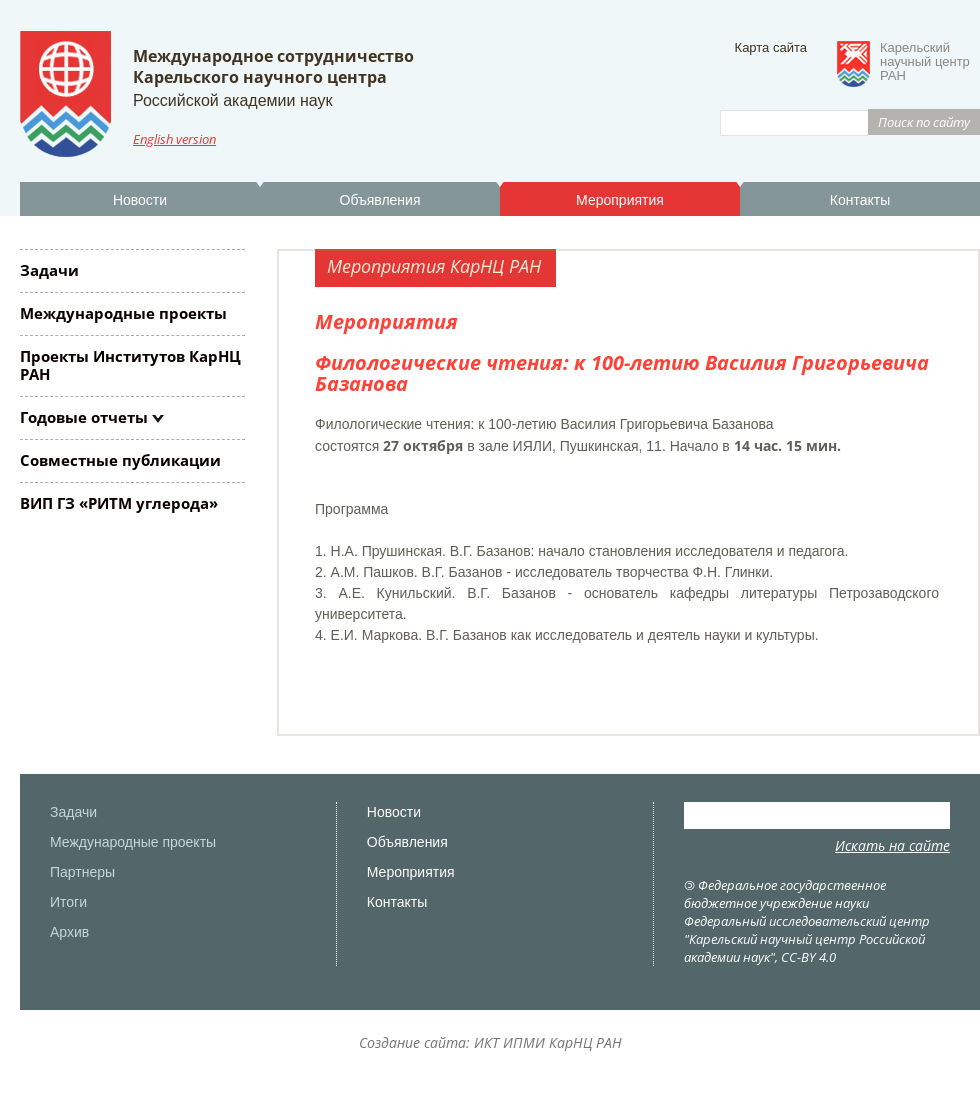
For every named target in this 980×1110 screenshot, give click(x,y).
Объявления (380, 200)
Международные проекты (123, 313)
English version (174, 139)
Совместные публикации (120, 460)
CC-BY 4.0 (808, 957)
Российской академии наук (232, 100)
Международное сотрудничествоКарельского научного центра (273, 66)
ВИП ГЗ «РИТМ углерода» (119, 503)
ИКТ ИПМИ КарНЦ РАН (548, 1042)
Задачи (49, 270)
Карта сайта (771, 47)
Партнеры (82, 872)
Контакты (860, 200)
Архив (69, 932)
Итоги (68, 902)
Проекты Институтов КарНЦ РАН (130, 365)
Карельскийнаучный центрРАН (925, 62)
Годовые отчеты (84, 417)
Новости (140, 200)
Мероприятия (620, 200)
